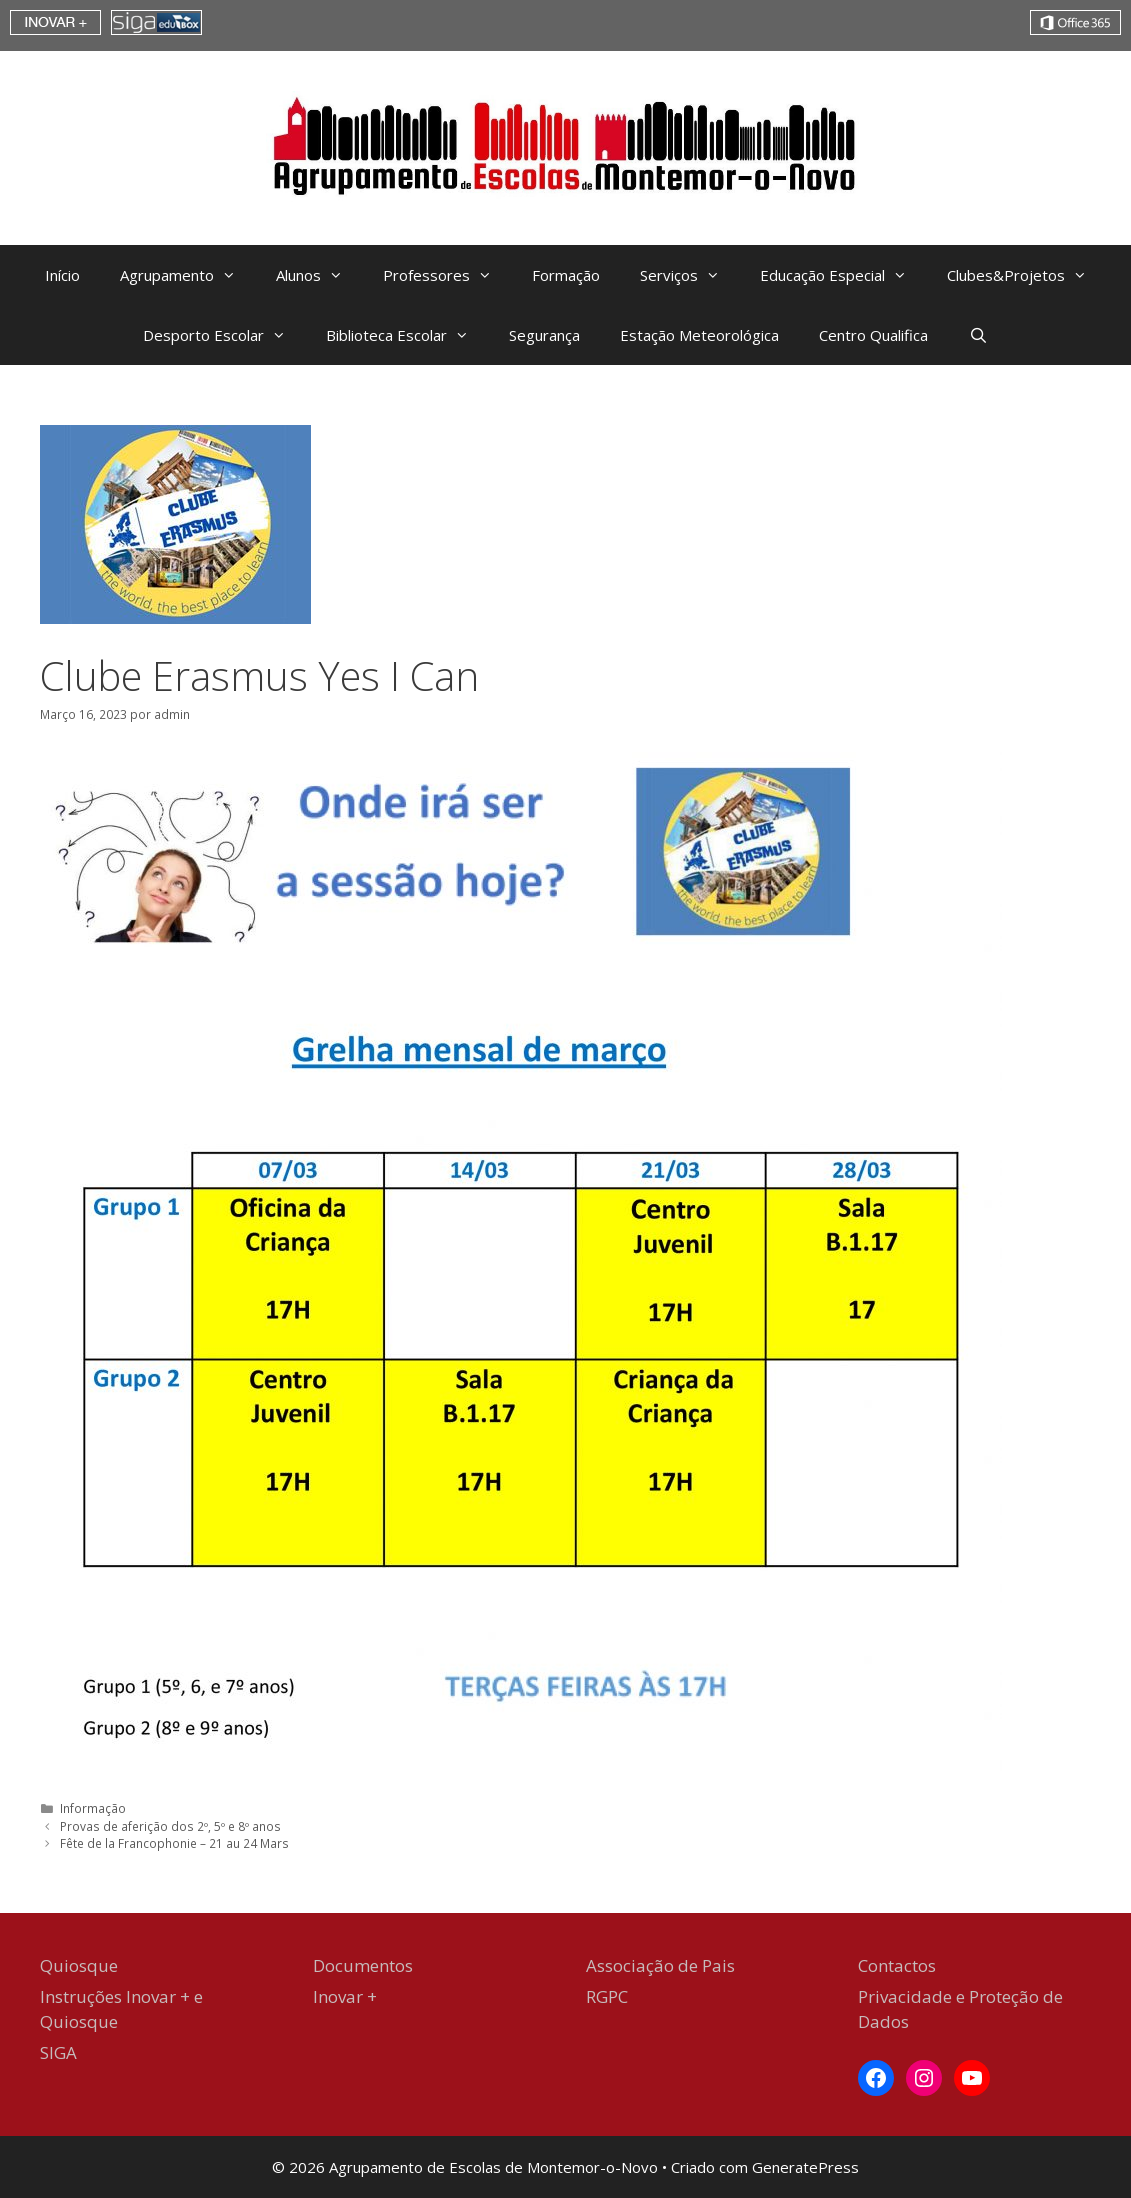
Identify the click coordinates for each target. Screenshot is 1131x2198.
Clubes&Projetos (1027, 275)
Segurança (544, 335)
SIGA (58, 2052)
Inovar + (345, 1996)
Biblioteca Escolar (407, 335)
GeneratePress (805, 2167)
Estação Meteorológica (699, 335)
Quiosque (79, 1965)
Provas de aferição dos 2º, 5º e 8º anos (170, 1826)
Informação (93, 1808)
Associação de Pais (660, 1965)
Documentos (363, 1965)
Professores (447, 275)
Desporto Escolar (224, 335)
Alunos (319, 275)
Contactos (897, 1965)
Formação (566, 275)
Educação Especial (843, 275)
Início (62, 275)
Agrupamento (188, 275)
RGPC (607, 1996)
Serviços (690, 275)
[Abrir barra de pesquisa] (977, 335)
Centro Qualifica (873, 335)
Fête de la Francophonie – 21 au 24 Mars (174, 1843)
